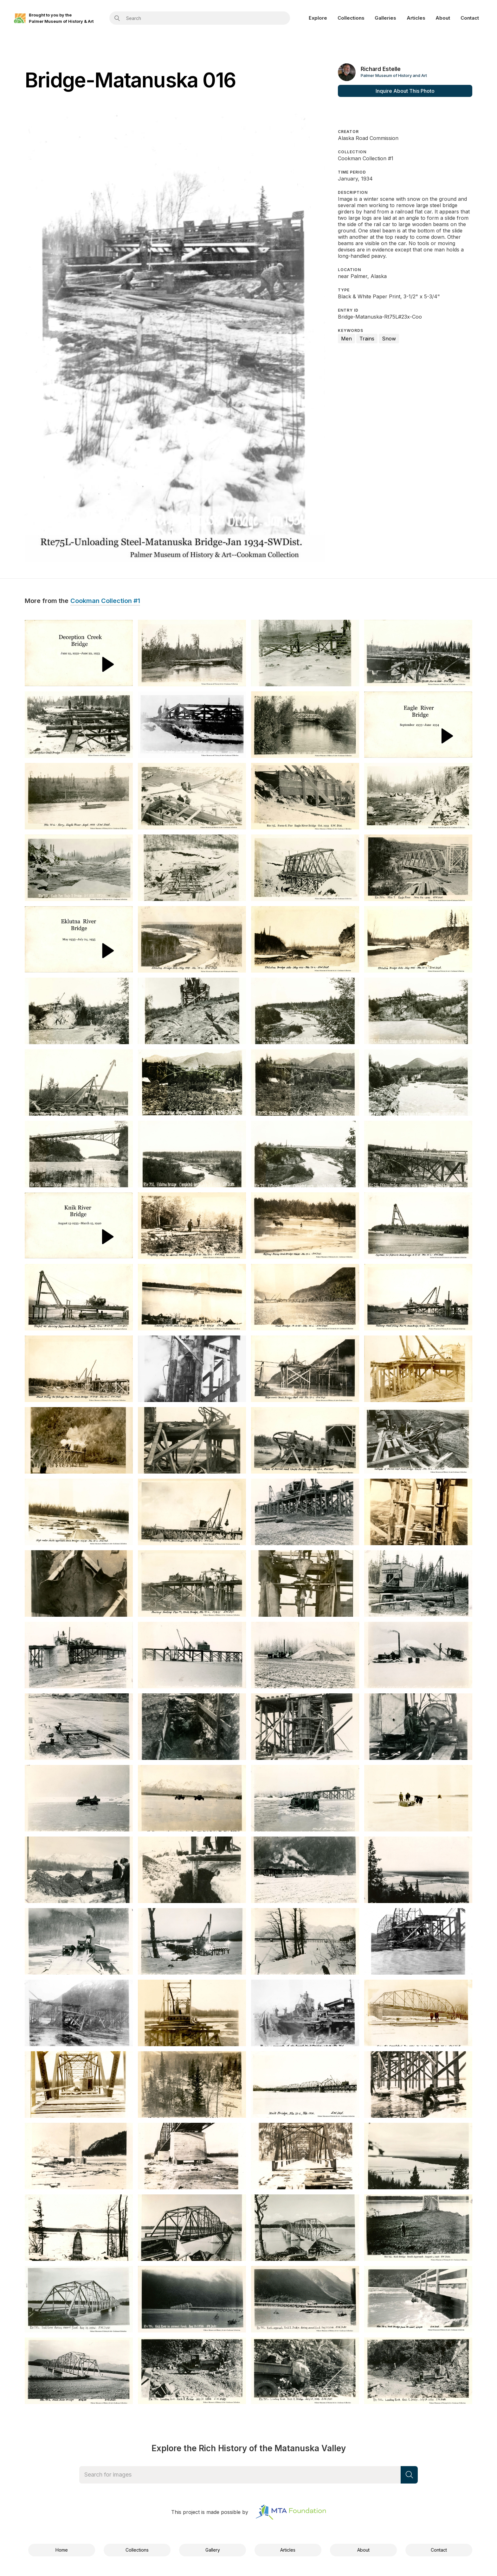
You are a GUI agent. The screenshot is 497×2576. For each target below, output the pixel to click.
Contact (470, 18)
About (443, 18)
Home (61, 2550)
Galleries (385, 18)
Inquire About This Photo (405, 91)
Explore (318, 18)
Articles (416, 18)
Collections (351, 18)
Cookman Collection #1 (105, 601)
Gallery (212, 2550)
